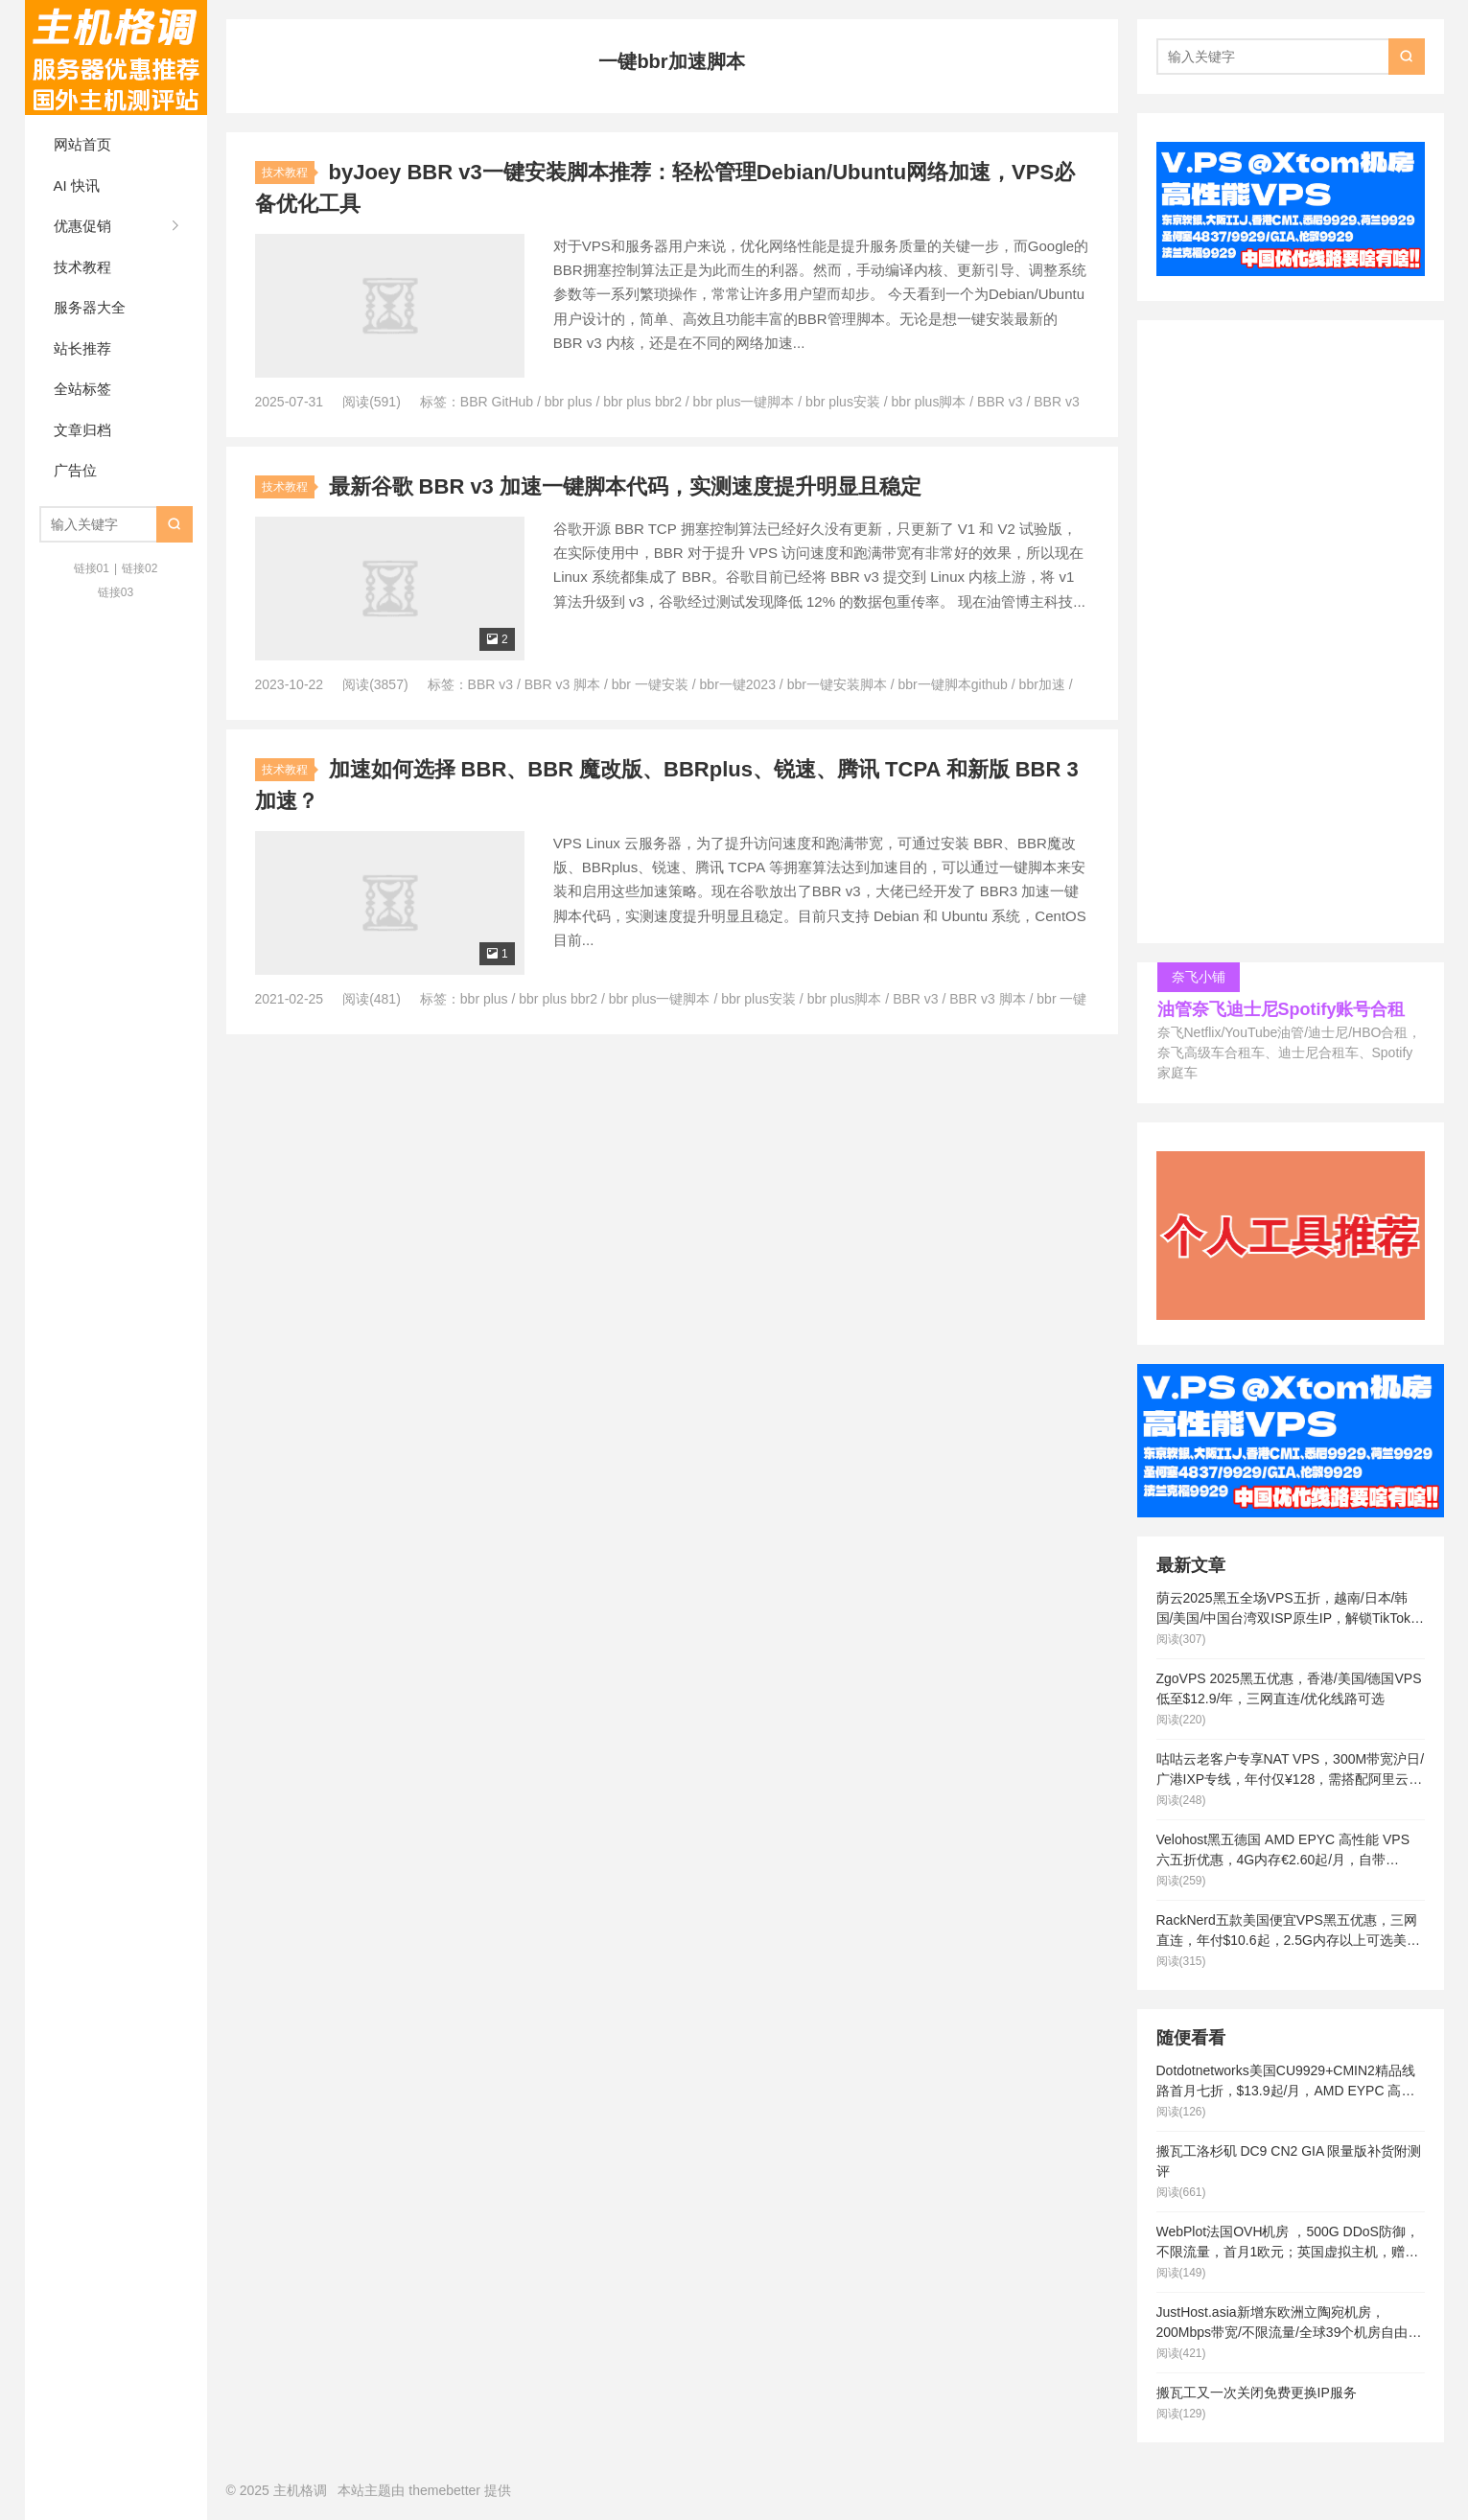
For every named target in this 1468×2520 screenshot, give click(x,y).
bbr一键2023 (738, 684)
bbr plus (569, 401)
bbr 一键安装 (650, 684)
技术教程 (82, 267)
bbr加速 (1042, 684)
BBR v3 (999, 401)
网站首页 (82, 144)
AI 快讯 (77, 185)
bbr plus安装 (842, 401)
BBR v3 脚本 (562, 684)
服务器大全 (90, 307)
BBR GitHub (496, 401)
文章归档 (82, 430)
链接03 (115, 592)
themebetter (444, 2490)
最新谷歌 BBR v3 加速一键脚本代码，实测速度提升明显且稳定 (625, 486)
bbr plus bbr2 (642, 401)
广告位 (75, 470)
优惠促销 (82, 226)
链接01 (91, 568)
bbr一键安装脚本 (837, 684)
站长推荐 (82, 348)
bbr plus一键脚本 (744, 401)
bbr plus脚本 (929, 401)
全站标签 (82, 389)
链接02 (139, 568)
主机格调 (116, 57)
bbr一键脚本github (953, 684)
